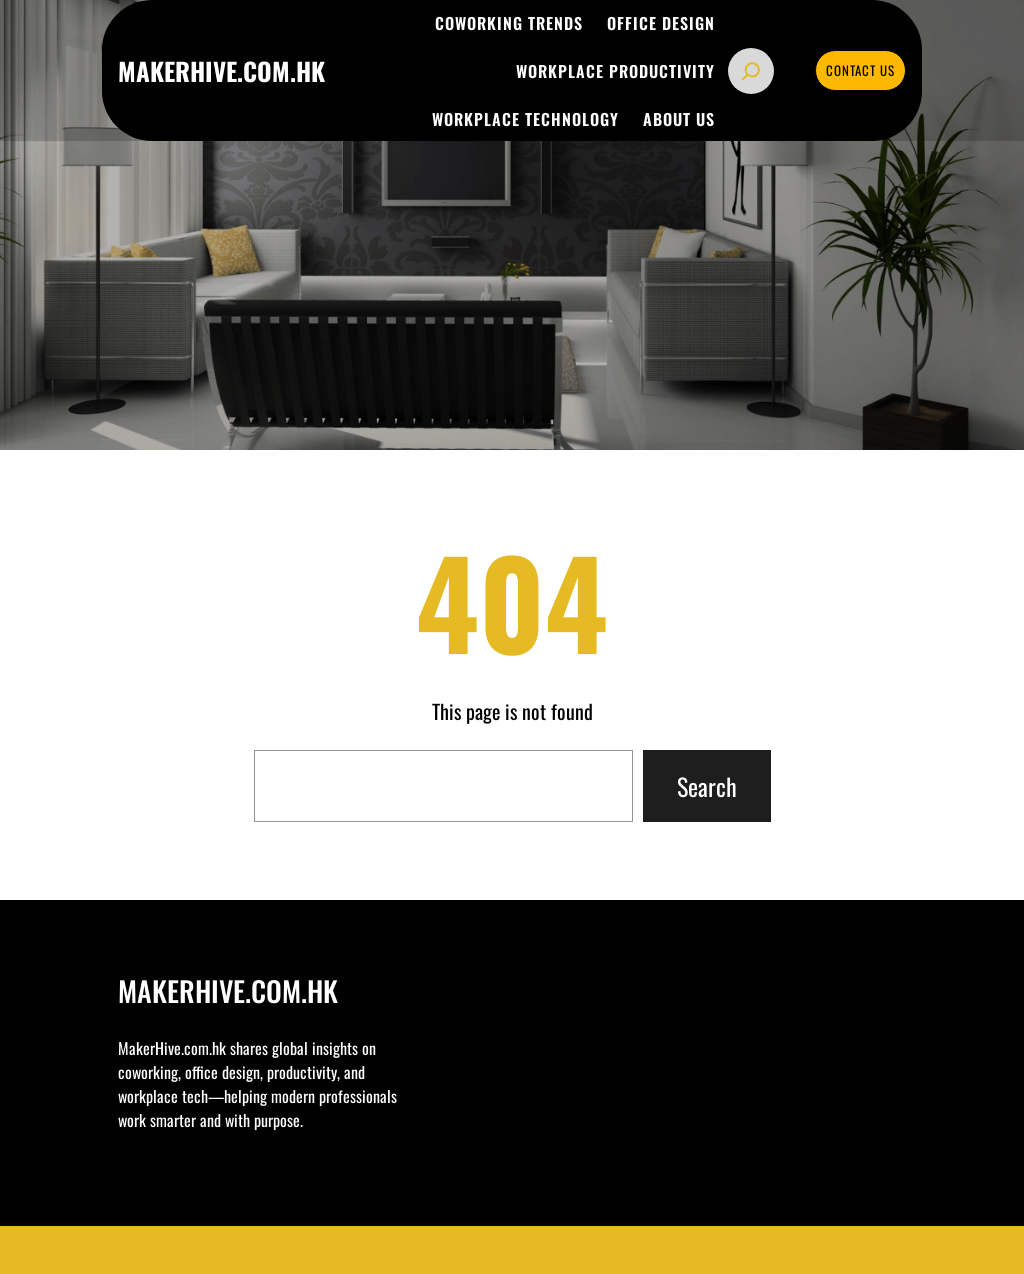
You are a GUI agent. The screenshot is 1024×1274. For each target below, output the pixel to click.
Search (707, 786)
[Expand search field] (751, 71)
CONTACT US (860, 70)
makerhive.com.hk (221, 70)
